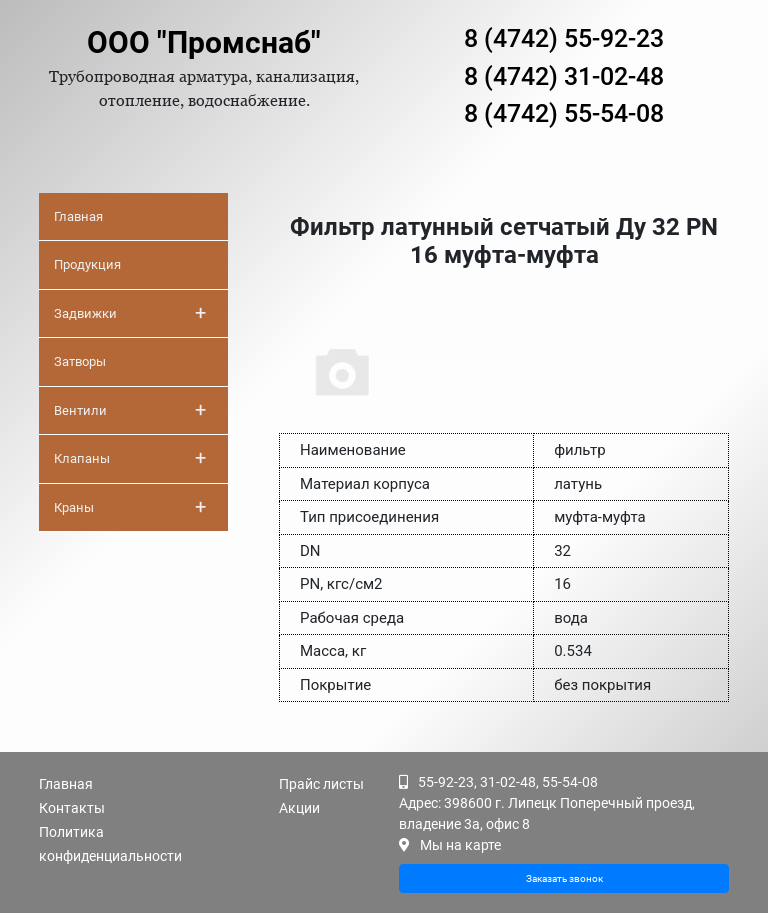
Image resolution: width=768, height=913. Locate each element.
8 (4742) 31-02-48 (564, 76)
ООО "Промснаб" (204, 42)
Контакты (72, 808)
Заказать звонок (564, 878)
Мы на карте (460, 845)
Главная (78, 216)
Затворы (80, 361)
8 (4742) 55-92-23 (564, 38)
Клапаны (130, 458)
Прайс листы (321, 784)
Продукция (87, 264)
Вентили (130, 410)
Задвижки (130, 313)
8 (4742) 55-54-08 (564, 113)
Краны (130, 507)
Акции (299, 808)
